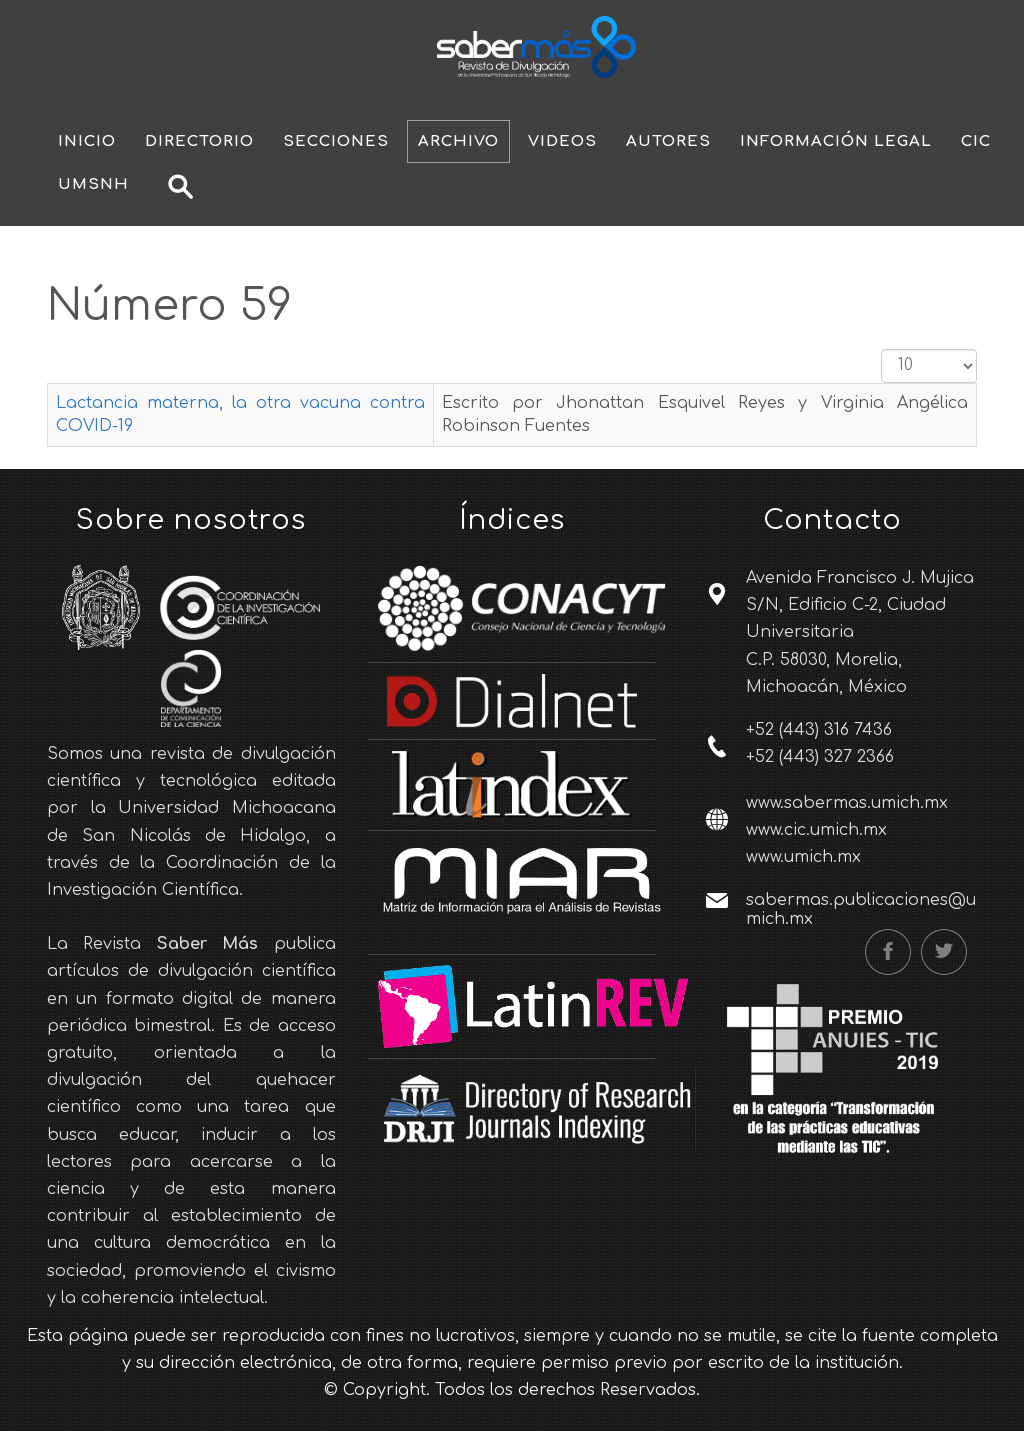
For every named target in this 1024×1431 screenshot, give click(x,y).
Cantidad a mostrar (881, 349)
